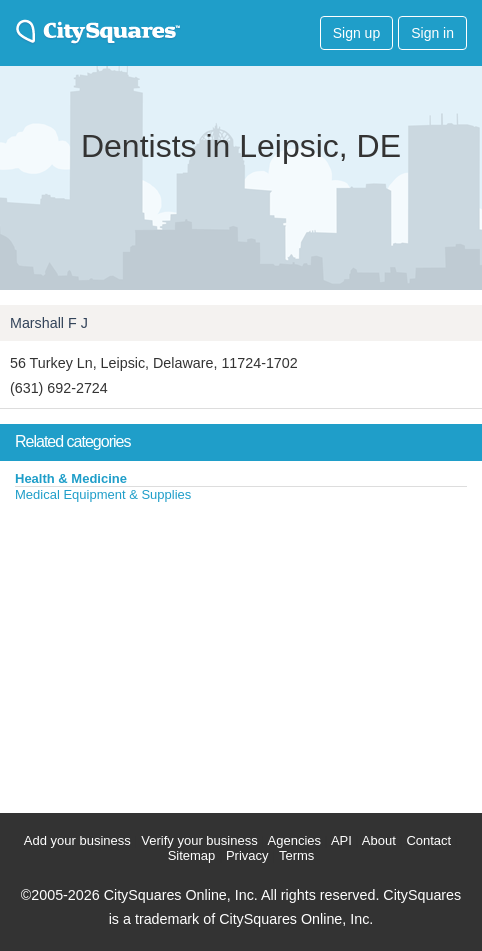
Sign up (356, 33)
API (341, 840)
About (379, 840)
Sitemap (192, 855)
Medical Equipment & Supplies (103, 494)
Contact (428, 840)
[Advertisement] (150, 653)
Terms (296, 855)
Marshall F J (49, 323)
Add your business (77, 840)
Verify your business (199, 840)
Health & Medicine (71, 478)
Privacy (247, 855)
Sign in (432, 33)
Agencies (294, 840)
